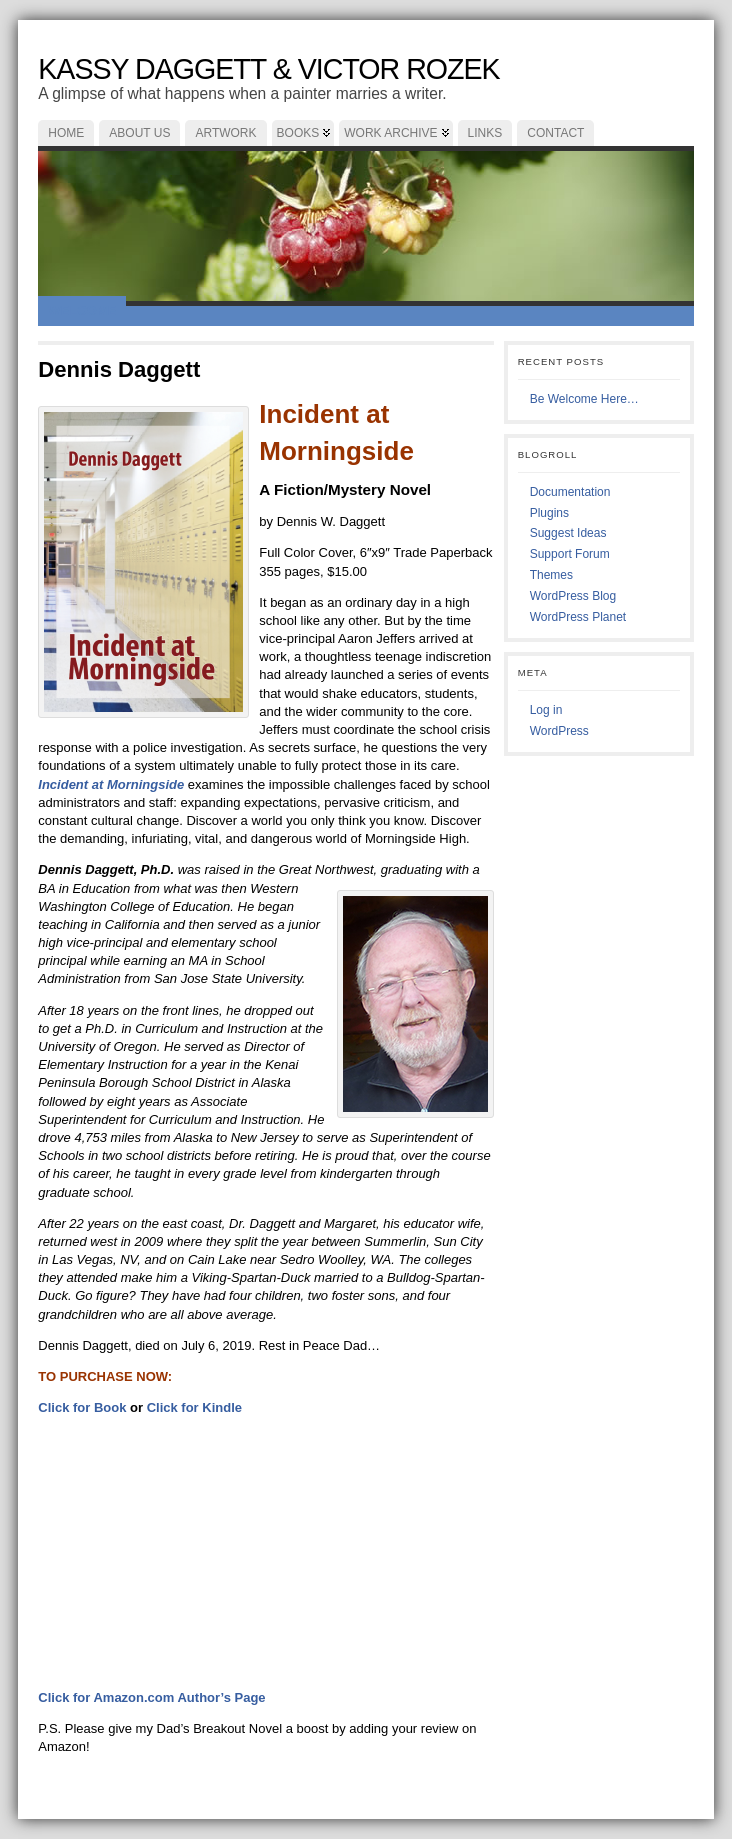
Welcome (82, 310)
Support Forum (570, 554)
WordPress (559, 731)
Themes (551, 575)
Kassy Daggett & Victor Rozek (268, 69)
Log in (546, 710)
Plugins (549, 513)
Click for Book (82, 1407)
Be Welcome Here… (584, 399)
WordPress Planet (578, 617)
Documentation (570, 492)
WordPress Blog (573, 596)
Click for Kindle (194, 1407)
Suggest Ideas (568, 533)
